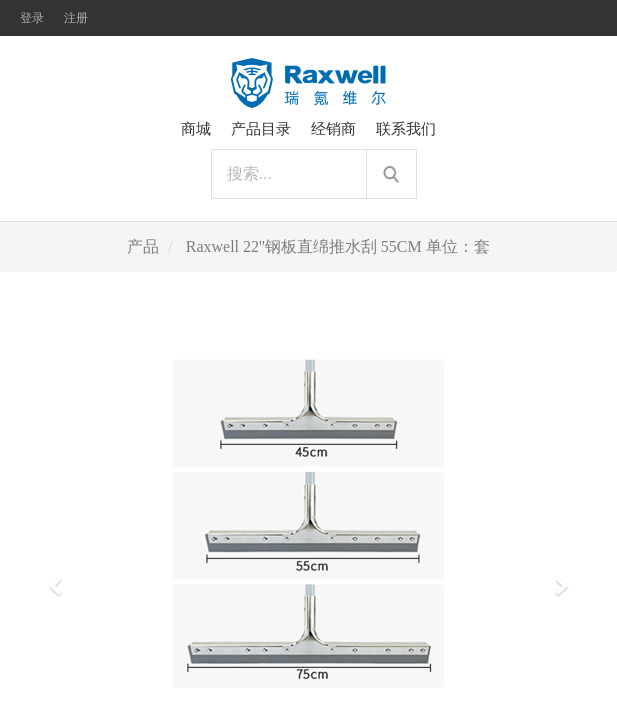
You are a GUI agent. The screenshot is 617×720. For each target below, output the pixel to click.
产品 (143, 246)
